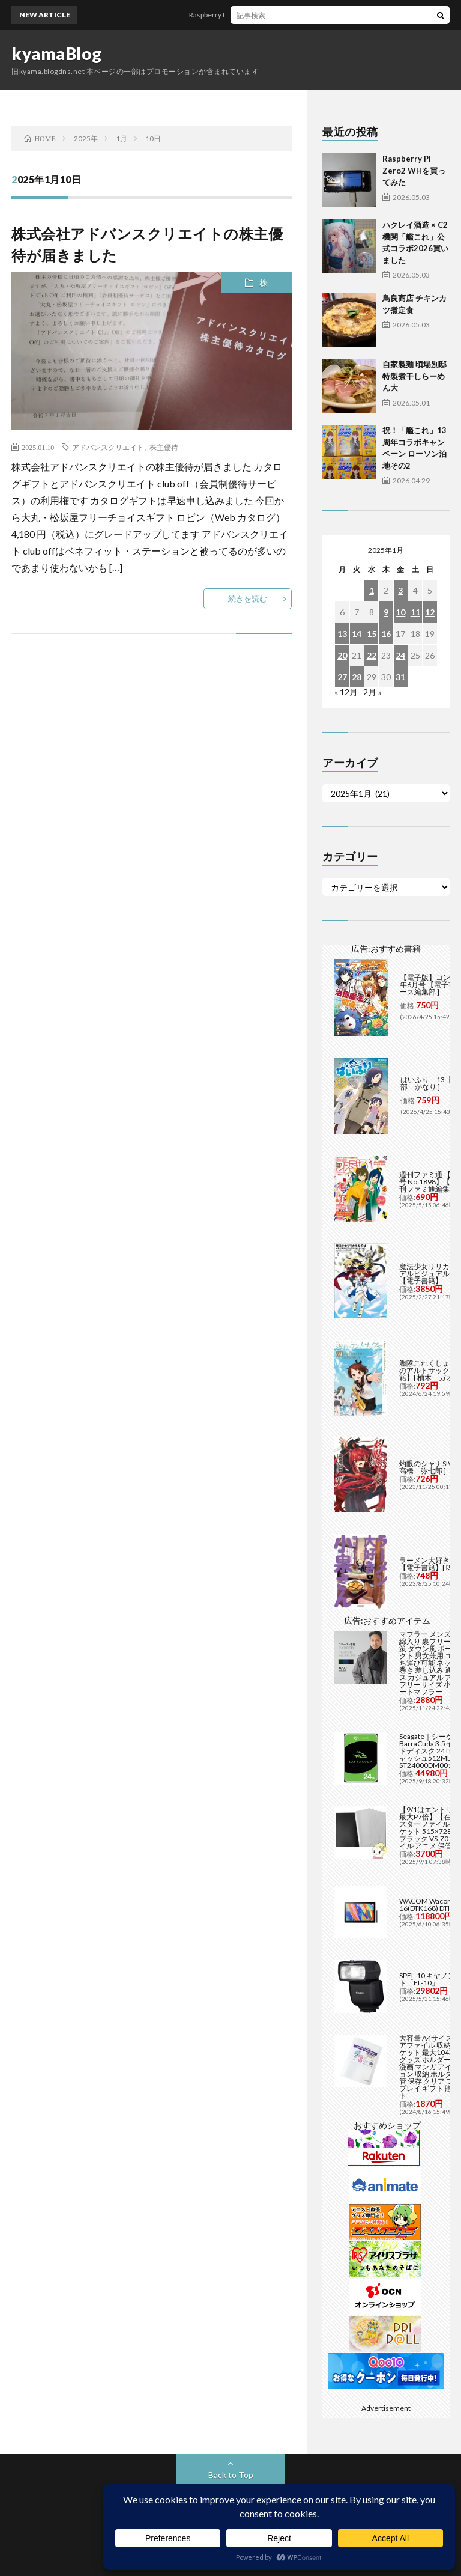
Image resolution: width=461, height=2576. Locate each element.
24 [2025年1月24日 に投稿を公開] (400, 655)
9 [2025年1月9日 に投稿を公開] (386, 612)
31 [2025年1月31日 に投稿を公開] (400, 677)
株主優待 (163, 447)
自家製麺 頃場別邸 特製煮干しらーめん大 (414, 375)
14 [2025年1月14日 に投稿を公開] (356, 634)
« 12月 (346, 692)
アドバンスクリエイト (108, 447)
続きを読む (247, 598)
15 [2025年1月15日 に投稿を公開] (371, 634)
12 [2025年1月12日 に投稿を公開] (430, 612)
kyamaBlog (56, 53)
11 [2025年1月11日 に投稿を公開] (415, 612)
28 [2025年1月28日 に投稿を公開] (356, 677)
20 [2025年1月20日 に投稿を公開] (342, 655)
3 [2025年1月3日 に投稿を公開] (400, 590)
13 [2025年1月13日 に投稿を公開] (342, 634)
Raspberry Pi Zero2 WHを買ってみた (257, 14)
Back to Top (230, 2475)
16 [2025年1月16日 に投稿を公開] (386, 634)
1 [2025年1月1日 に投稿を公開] (371, 590)
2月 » (372, 692)
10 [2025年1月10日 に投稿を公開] (400, 612)
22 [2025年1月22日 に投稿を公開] (371, 655)
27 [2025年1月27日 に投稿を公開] (342, 677)
